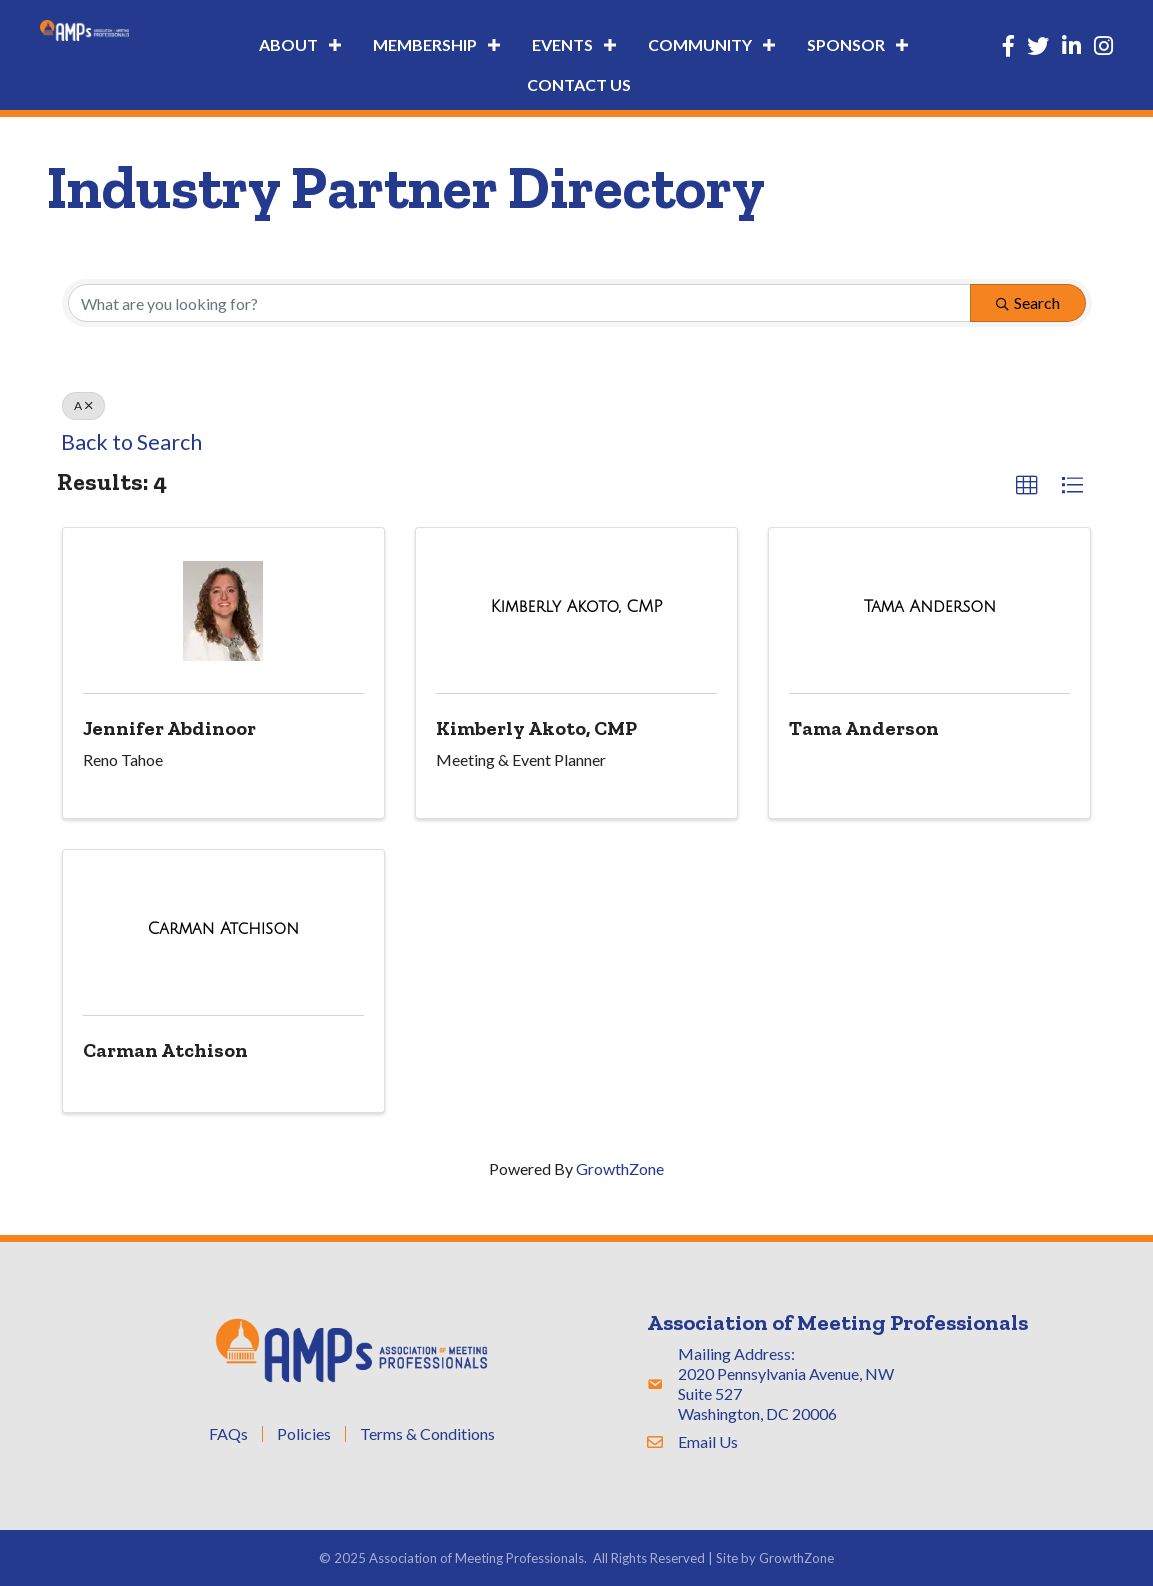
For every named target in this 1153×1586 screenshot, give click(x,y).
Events (562, 44)
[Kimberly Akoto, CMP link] (576, 606)
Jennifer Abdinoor (169, 728)
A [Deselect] (83, 405)
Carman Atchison (165, 1050)
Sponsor (846, 44)
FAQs (228, 1434)
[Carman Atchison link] (222, 928)
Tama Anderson (864, 728)
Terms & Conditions (427, 1434)
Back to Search (131, 442)
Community (700, 44)
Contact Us (579, 84)
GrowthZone (620, 1168)
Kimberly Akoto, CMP (536, 728)
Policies (304, 1434)
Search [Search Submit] (1028, 302)
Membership (425, 44)
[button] (1027, 486)
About (288, 44)
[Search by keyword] (519, 303)
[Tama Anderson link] (930, 606)
